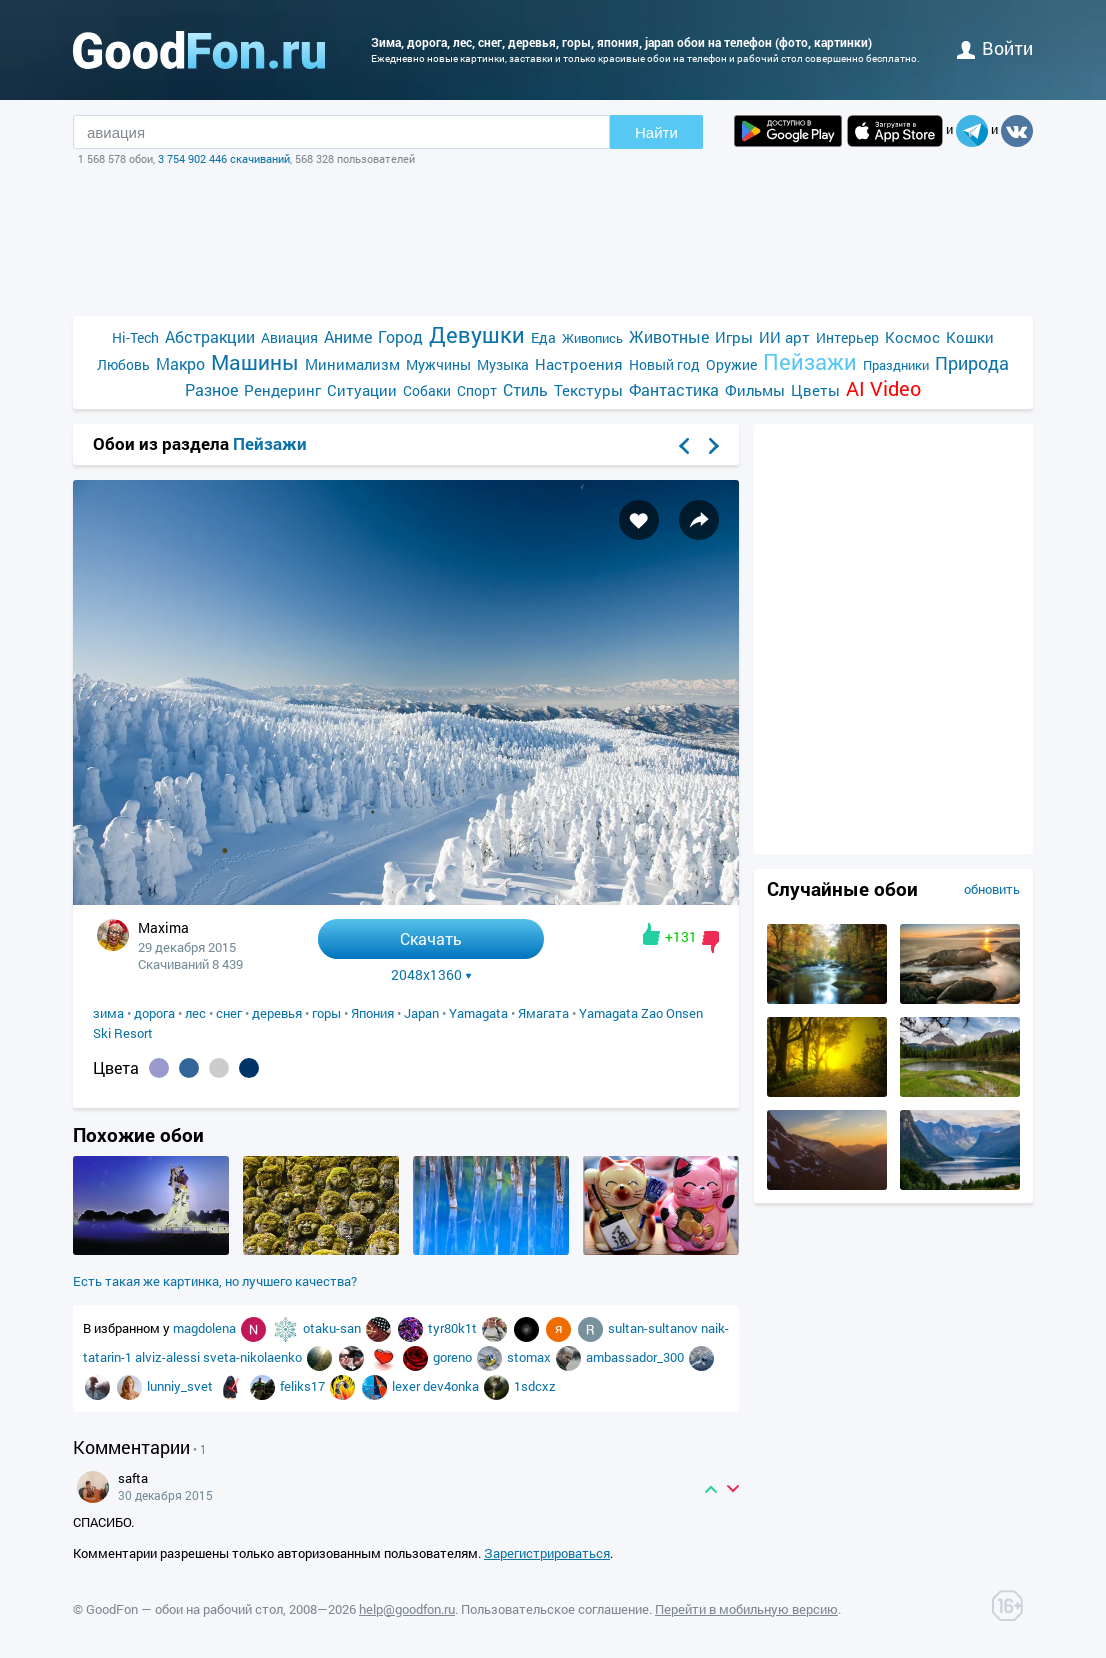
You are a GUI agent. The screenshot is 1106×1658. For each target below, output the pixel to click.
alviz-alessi (169, 1357)
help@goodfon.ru (407, 1609)
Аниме (348, 336)
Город (400, 336)
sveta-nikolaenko (254, 1357)
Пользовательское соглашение (555, 1609)
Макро (180, 363)
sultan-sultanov (654, 1328)
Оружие (731, 364)
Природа (972, 363)
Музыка (503, 364)
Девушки (477, 334)
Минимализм (352, 364)
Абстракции (210, 336)
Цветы (815, 390)
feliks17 (304, 1386)
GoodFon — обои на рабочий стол (184, 1609)
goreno (454, 1357)
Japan (421, 1013)
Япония (372, 1013)
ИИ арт (784, 337)
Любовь (123, 364)
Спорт (477, 390)
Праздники (896, 365)
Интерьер (847, 337)
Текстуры (588, 390)
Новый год (664, 364)
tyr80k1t (454, 1328)
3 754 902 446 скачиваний (224, 158)
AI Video (883, 388)
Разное (211, 389)
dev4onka (452, 1386)
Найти (656, 132)
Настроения (579, 364)
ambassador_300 (636, 1357)
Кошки (970, 337)
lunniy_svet (181, 1386)
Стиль (525, 389)
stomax (530, 1357)
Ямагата (543, 1013)
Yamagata (478, 1013)
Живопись (592, 338)
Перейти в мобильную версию (746, 1609)
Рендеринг (282, 390)
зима (108, 1013)
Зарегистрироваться (547, 1553)
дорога (154, 1013)
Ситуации (362, 390)
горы (326, 1013)
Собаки (427, 390)
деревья (277, 1013)
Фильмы (755, 390)
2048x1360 (431, 975)
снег (229, 1013)
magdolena (206, 1328)
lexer (407, 1386)
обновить (992, 889)
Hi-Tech (135, 337)
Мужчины (438, 364)
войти (995, 48)
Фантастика (674, 389)
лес (195, 1013)
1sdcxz (535, 1386)
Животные (669, 336)
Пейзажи (810, 361)
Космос (912, 337)
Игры (734, 337)
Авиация (289, 337)
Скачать (431, 938)
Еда (543, 337)
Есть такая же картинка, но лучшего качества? (215, 1281)
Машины (255, 362)
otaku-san (333, 1328)
